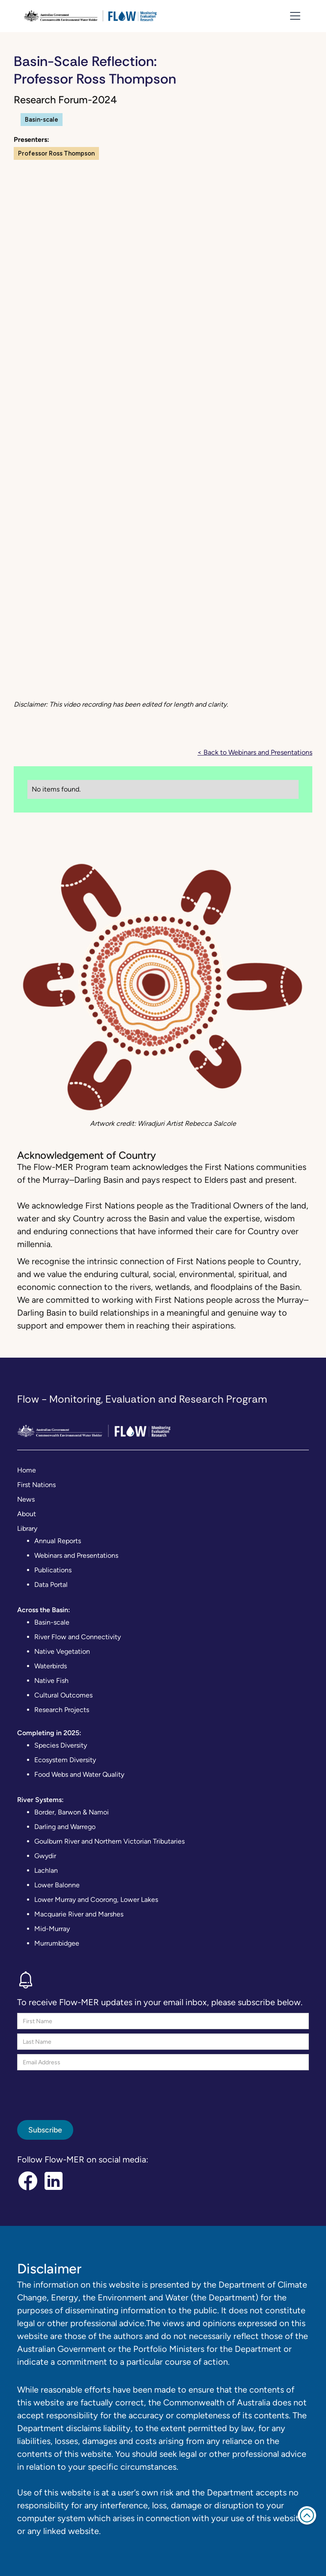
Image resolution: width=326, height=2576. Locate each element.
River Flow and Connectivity (77, 1637)
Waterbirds (50, 1666)
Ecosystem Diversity (65, 1760)
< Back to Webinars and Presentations (254, 752)
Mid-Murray (52, 1929)
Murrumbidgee (56, 1943)
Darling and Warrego (65, 1827)
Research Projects (61, 1710)
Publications (53, 1570)
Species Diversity (60, 1745)
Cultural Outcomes (63, 1695)
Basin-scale (51, 1622)
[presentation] (82, 2091)
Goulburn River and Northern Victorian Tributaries (109, 1841)
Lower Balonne (57, 1885)
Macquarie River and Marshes (78, 1914)
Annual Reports (57, 1541)
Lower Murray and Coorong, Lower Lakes (96, 1899)
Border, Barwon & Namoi (71, 1812)
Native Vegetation (62, 1651)
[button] (293, 16)
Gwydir (45, 1856)
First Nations (36, 1485)
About (26, 1514)
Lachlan (46, 1870)
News (26, 1499)
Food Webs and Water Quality (79, 1774)
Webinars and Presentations (76, 1555)
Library (27, 1528)
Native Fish (51, 1680)
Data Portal (51, 1584)
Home (26, 1470)
